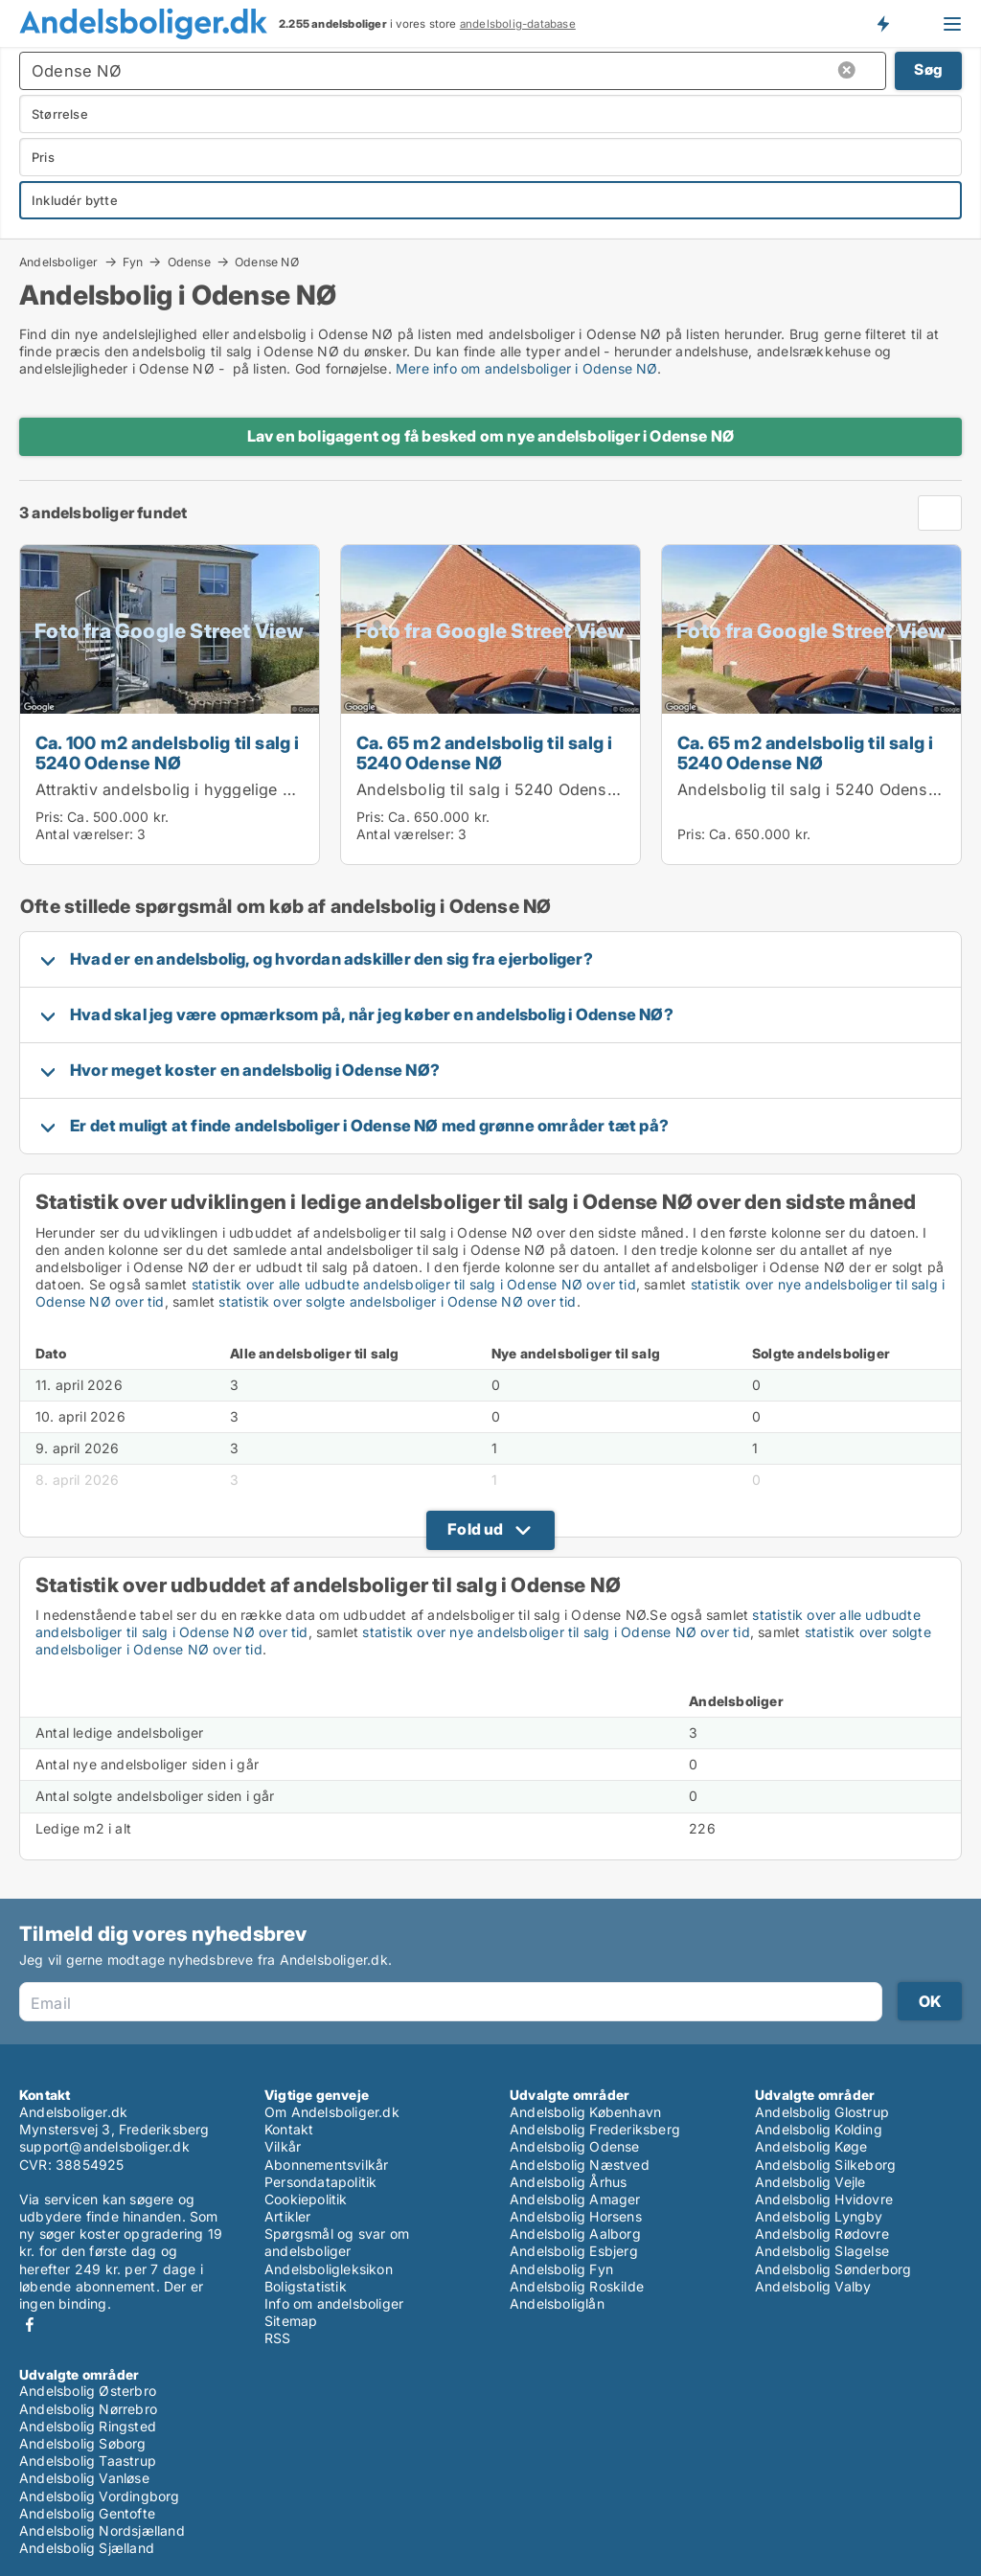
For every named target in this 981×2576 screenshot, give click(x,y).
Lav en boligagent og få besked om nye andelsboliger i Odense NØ (491, 435)
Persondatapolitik (320, 2182)
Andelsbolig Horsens (576, 2216)
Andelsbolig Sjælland (86, 2548)
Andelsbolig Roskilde (577, 2286)
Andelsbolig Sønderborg (833, 2269)
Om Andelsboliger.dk (331, 2112)
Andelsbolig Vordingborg (99, 2496)
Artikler (287, 2216)
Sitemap (290, 2321)
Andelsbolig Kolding (818, 2129)
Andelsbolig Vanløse (84, 2478)
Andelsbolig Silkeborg (825, 2164)
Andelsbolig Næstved (580, 2164)
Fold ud (475, 1529)
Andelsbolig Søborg (83, 2443)
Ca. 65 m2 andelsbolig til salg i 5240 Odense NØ (484, 752)
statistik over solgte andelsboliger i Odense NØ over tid (397, 1301)
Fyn (133, 261)
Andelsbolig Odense (575, 2146)
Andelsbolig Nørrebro (88, 2409)
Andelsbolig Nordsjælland (102, 2530)
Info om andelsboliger (333, 2303)
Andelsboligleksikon (328, 2269)
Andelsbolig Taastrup (87, 2460)
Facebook (29, 2325)
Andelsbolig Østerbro (87, 2390)
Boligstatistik (305, 2286)
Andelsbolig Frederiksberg (595, 2129)
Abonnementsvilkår (326, 2164)
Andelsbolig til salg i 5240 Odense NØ (500, 789)
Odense (189, 261)
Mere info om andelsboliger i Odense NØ (526, 368)
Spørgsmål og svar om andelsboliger (336, 2242)
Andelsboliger (59, 261)
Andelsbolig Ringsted (87, 2426)
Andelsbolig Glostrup (822, 2112)
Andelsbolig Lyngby (819, 2216)
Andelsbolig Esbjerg (574, 2251)
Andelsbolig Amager (575, 2199)
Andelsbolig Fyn (561, 2269)
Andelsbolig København (585, 2112)
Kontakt (288, 2129)
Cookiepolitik (306, 2199)
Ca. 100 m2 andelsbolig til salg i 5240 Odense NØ (167, 752)
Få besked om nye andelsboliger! (882, 23)
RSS (277, 2338)
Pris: (51, 817)
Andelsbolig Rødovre (822, 2233)
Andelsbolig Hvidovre (824, 2199)
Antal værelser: (84, 834)
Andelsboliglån (557, 2303)
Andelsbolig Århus (568, 2182)
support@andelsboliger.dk (104, 2146)
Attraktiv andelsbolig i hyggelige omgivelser (200, 789)
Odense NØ (267, 262)
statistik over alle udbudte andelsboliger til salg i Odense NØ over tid (414, 1284)
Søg (928, 69)
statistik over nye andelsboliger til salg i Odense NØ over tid (555, 1632)
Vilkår (282, 2146)
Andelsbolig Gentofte (87, 2513)
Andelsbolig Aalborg (575, 2233)
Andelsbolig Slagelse (822, 2251)
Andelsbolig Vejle (810, 2182)
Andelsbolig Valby (813, 2286)
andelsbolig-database (518, 24)
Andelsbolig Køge (811, 2146)
